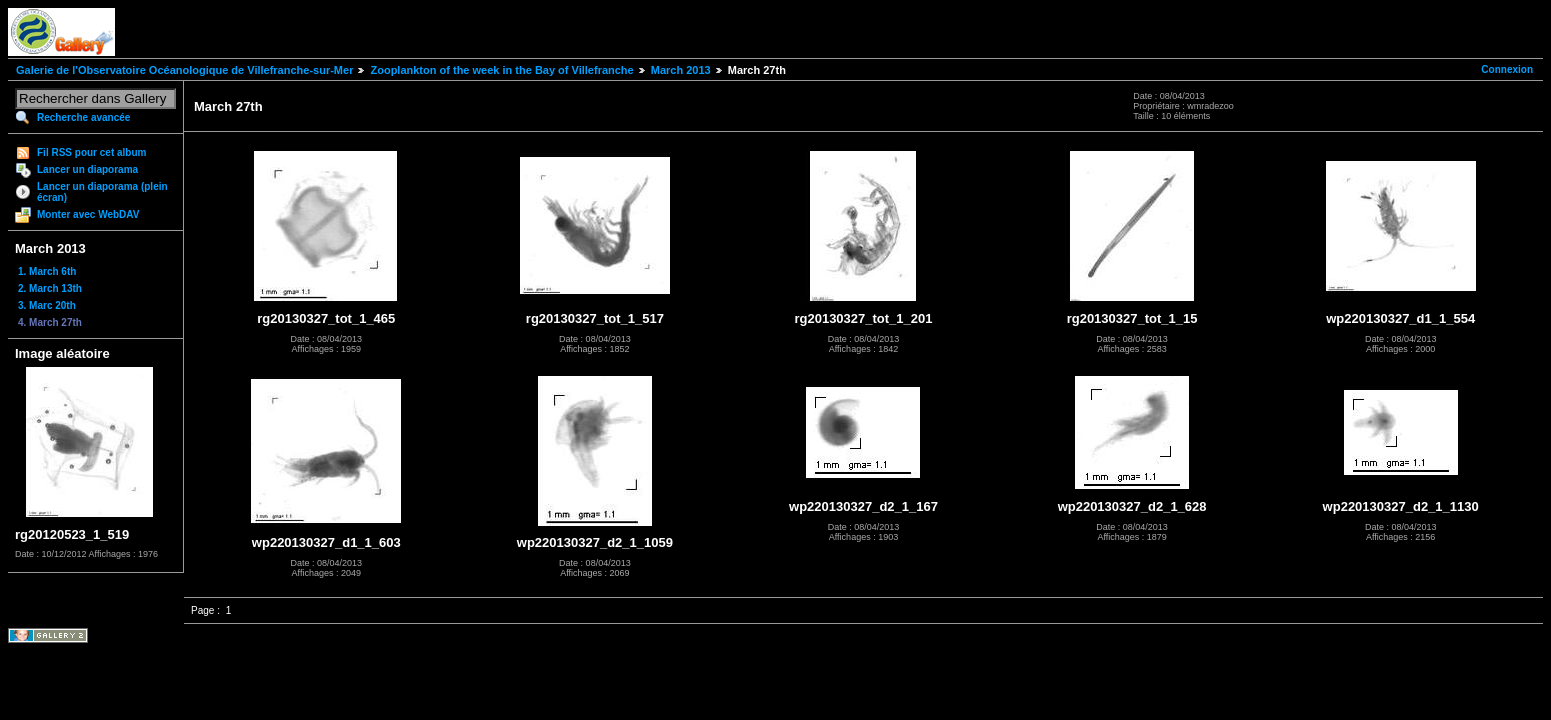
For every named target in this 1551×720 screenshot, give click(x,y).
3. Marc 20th (47, 305)
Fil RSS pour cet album (91, 152)
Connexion (1507, 69)
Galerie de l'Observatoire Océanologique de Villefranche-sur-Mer (184, 70)
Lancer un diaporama (87, 169)
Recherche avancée (83, 117)
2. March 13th (50, 288)
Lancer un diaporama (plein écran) (102, 192)
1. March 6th (47, 271)
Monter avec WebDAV (88, 214)
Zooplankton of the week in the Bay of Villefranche (501, 70)
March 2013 (681, 70)
